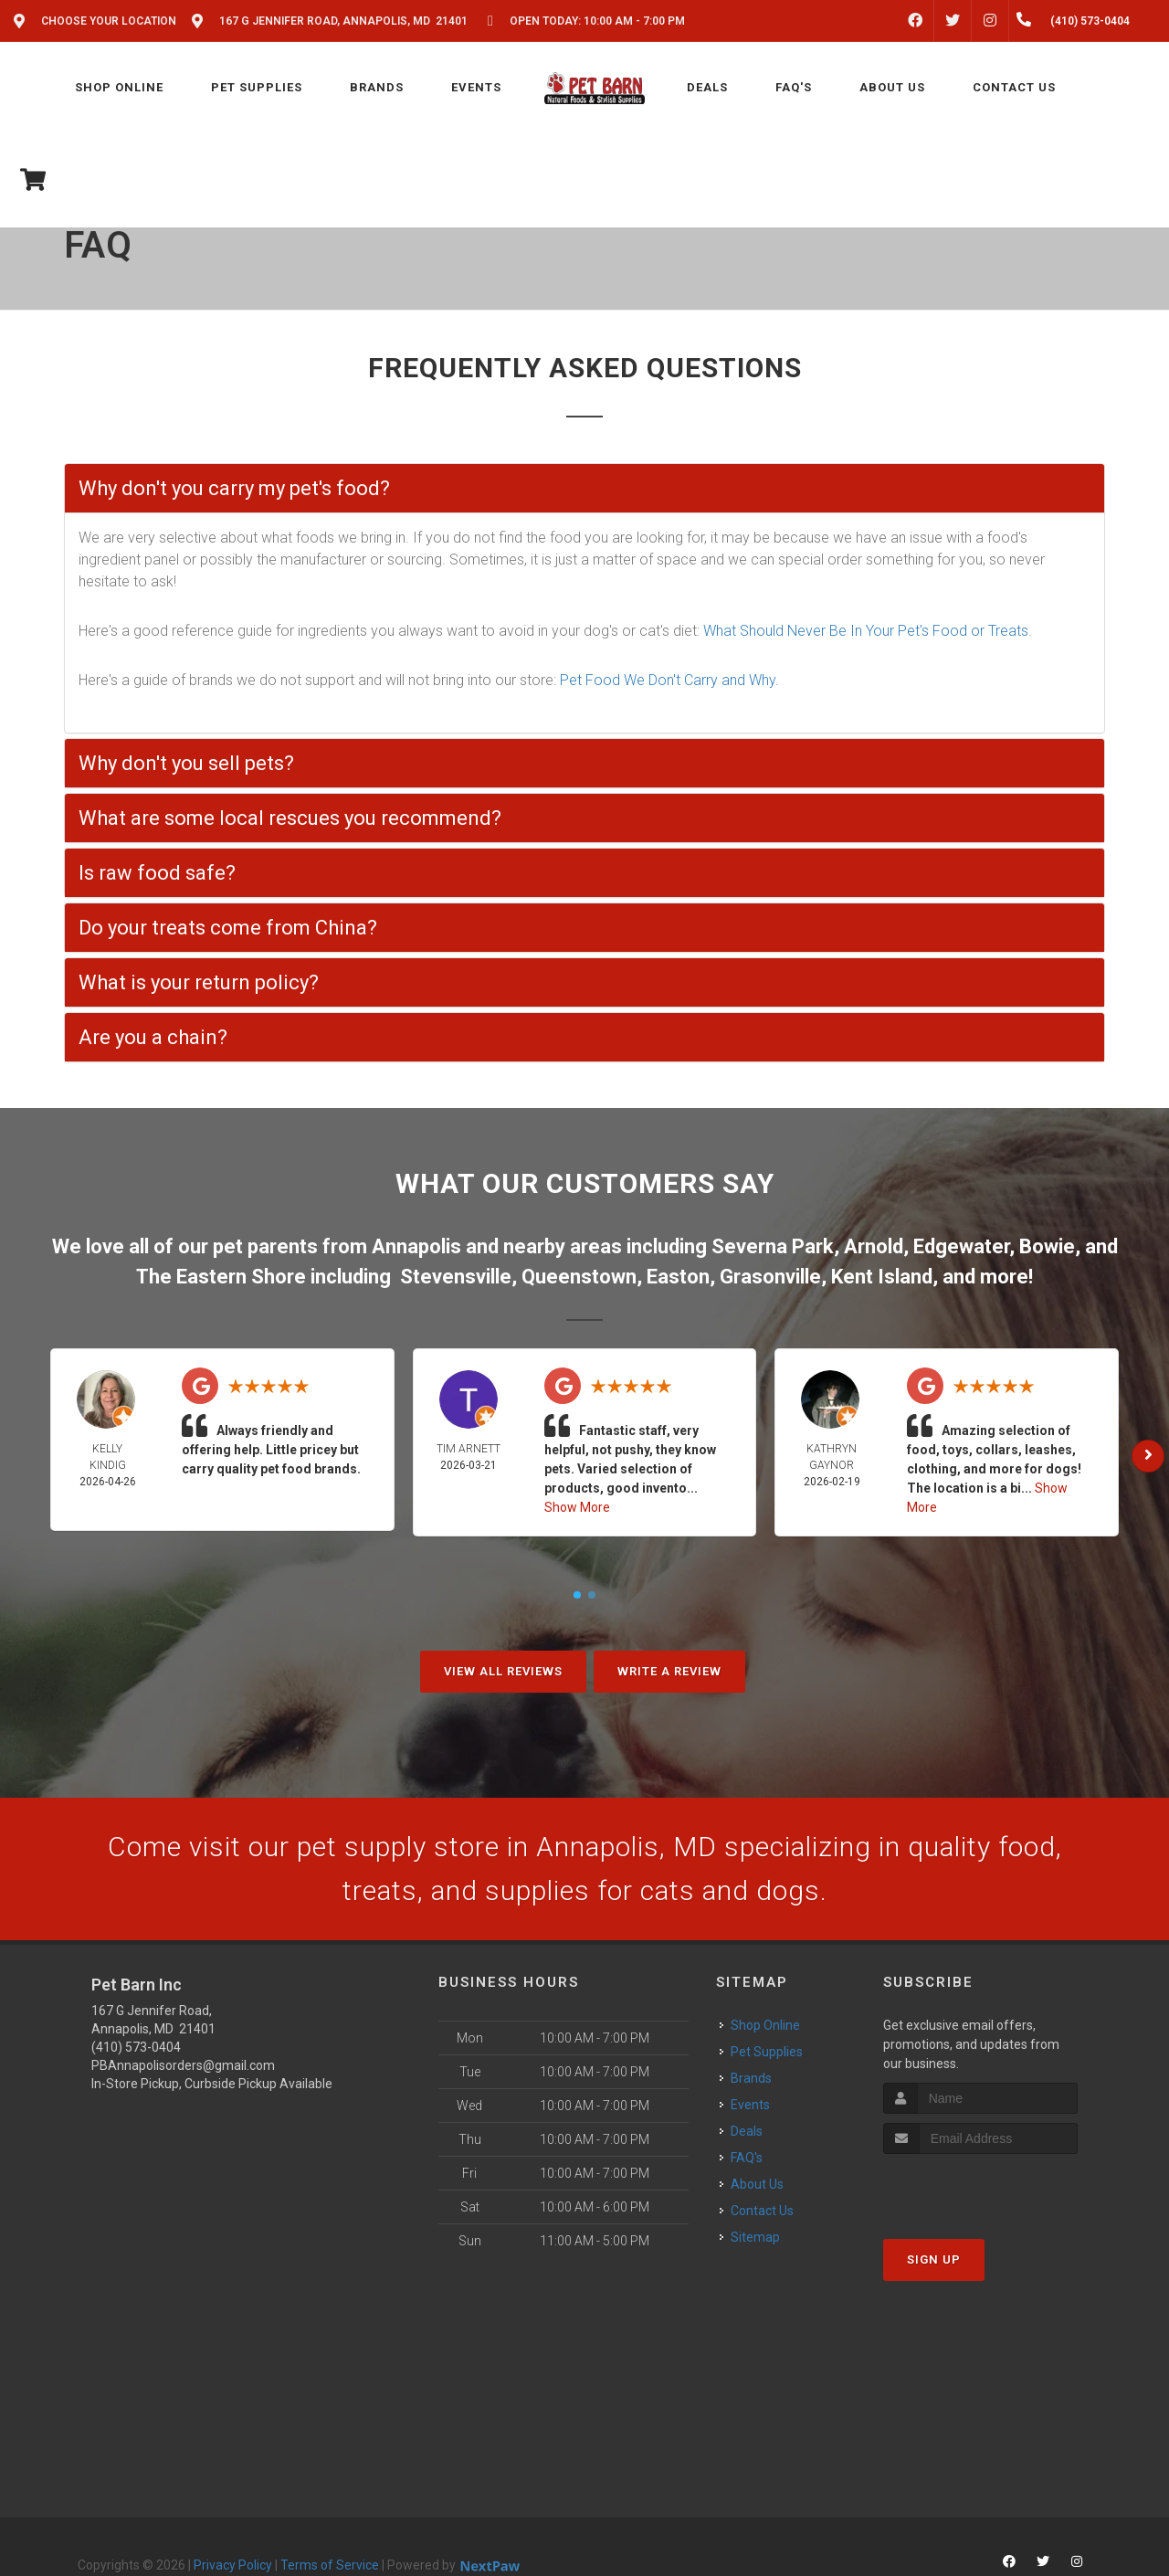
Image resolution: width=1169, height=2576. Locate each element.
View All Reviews (503, 1671)
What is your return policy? (199, 982)
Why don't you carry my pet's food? (234, 488)
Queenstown (579, 1276)
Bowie (1047, 1246)
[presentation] (980, 2188)
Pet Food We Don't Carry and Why (667, 680)
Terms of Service (329, 2565)
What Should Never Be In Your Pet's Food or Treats (865, 630)
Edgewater (961, 1246)
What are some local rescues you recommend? (290, 818)
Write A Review (669, 1671)
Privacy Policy (233, 2565)
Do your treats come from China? (228, 927)
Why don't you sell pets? (186, 763)
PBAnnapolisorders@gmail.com (183, 2065)
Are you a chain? (153, 1037)
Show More (577, 1507)
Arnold (873, 1246)
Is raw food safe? (157, 872)
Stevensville (455, 1276)
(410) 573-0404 (136, 2047)
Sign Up (934, 2259)
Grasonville (770, 1276)
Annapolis (416, 1246)
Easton (678, 1276)
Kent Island (881, 1276)
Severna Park (772, 1246)
